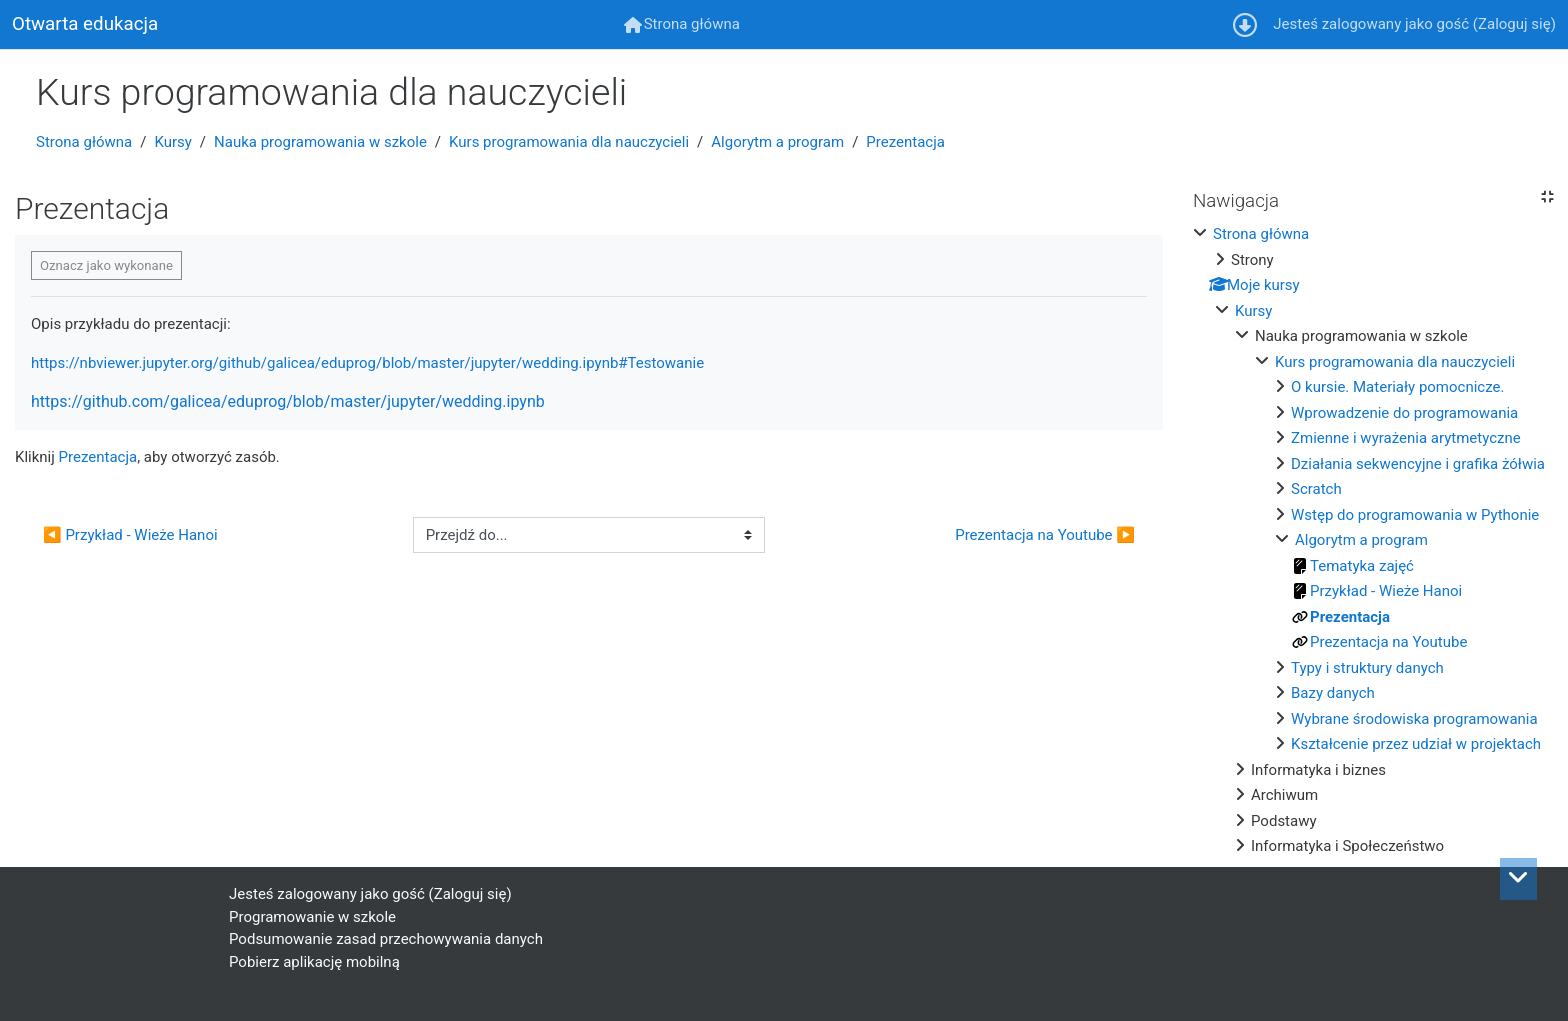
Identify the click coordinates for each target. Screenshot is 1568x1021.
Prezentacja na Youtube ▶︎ (1045, 535)
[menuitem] (682, 24)
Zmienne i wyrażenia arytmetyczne (1406, 438)
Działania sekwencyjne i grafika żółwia (1418, 464)
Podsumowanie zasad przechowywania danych (386, 939)
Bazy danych (1333, 693)
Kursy (172, 142)
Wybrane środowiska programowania (1414, 719)
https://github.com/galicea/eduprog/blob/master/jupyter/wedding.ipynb (288, 401)
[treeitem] (1373, 540)
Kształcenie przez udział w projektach (1416, 744)
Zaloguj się (1514, 24)
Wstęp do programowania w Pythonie (1415, 515)
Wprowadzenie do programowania (1404, 413)
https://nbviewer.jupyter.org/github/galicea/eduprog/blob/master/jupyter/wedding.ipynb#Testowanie (367, 363)
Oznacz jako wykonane (106, 265)
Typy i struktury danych (1367, 668)
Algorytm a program (777, 142)
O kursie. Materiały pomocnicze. (1397, 387)
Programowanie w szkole (312, 917)
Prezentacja (905, 142)
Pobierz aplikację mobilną (314, 962)
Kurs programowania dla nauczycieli (569, 142)
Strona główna (84, 142)
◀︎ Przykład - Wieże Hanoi (130, 535)
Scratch (1316, 489)
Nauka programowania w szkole (320, 142)
